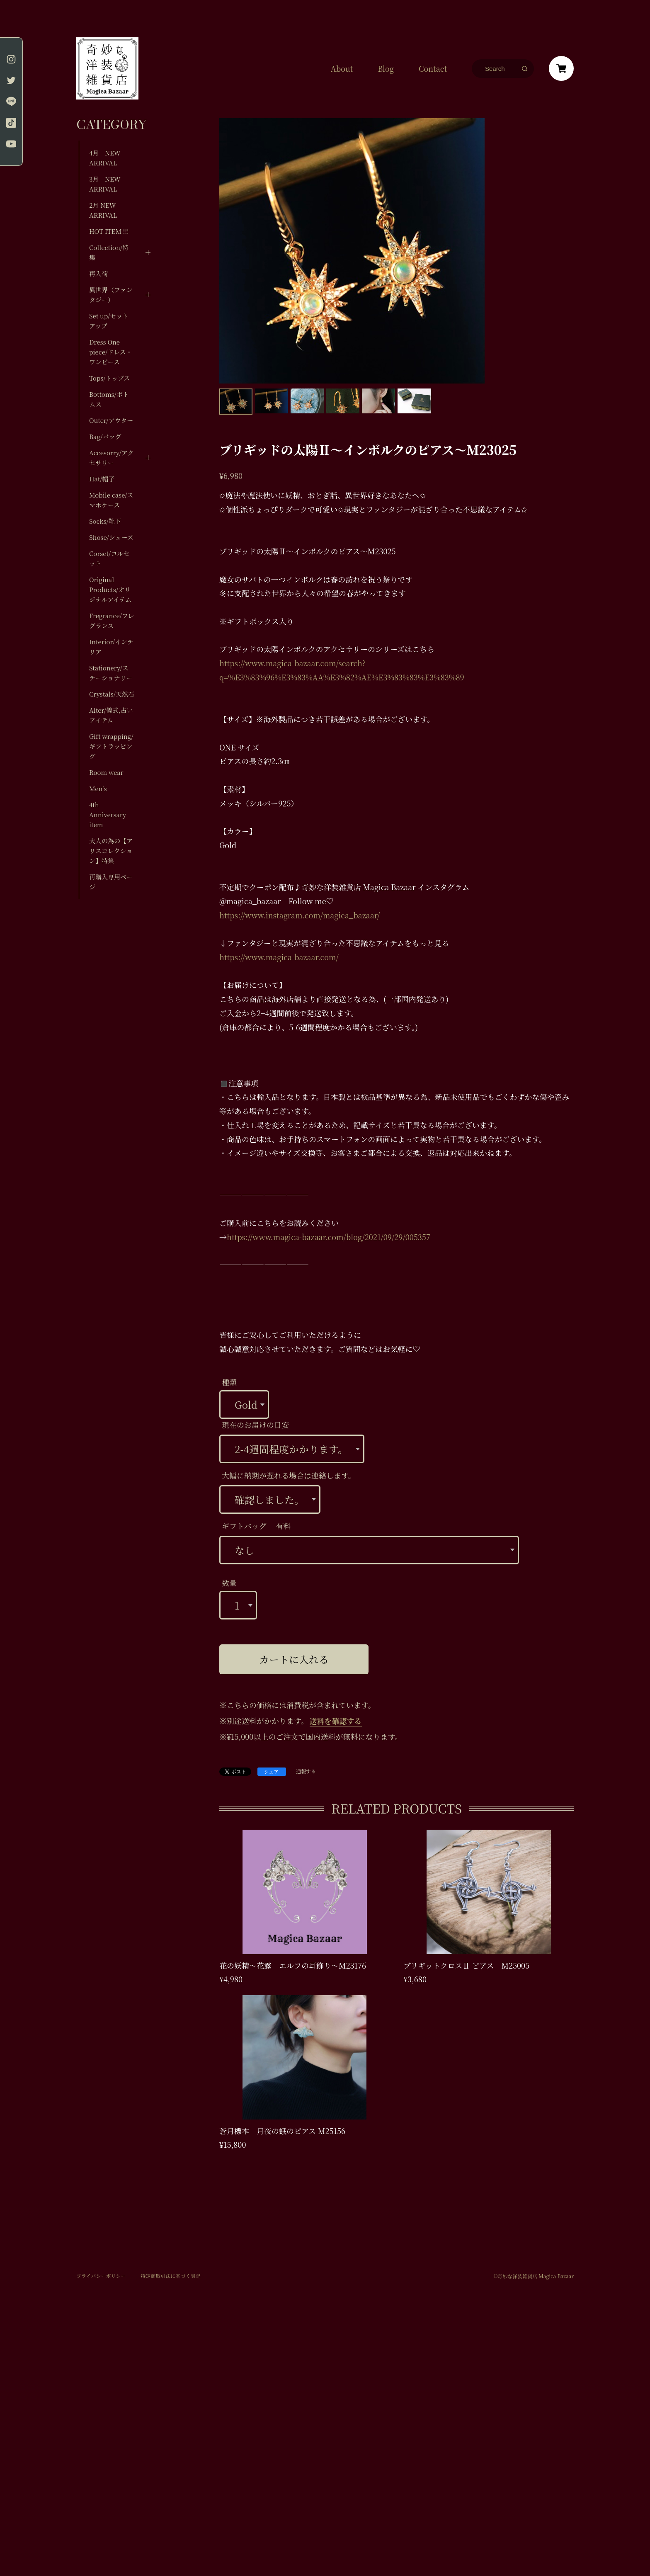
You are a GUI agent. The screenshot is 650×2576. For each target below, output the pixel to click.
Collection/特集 (109, 252)
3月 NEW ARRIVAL (105, 184)
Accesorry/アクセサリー (111, 457)
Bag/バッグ (105, 436)
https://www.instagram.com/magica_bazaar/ (299, 915)
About (342, 68)
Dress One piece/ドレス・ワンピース (110, 351)
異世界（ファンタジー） (111, 294)
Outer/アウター (111, 420)
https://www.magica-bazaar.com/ (279, 957)
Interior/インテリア (111, 646)
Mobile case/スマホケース (111, 499)
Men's (98, 788)
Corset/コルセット (109, 558)
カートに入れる (294, 1659)
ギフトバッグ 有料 (256, 1525)
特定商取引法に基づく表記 (170, 2276)
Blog (386, 68)
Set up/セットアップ (109, 320)
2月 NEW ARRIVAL (103, 210)
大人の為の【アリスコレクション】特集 (111, 850)
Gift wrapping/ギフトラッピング (111, 746)
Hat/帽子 (102, 478)
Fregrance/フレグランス (111, 620)
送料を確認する (336, 1720)
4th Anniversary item (107, 814)
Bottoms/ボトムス (109, 399)
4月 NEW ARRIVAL (105, 157)
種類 (229, 1382)
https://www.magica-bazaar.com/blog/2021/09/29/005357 (328, 1236)
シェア (271, 1771)
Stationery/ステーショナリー (110, 672)
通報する (306, 1771)
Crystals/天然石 (111, 694)
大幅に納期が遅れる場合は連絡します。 (289, 1475)
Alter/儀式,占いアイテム (111, 715)
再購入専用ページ (111, 881)
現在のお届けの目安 (255, 1424)
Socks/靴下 (105, 521)
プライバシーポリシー (101, 2276)
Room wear (106, 772)
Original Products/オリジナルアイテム (110, 589)
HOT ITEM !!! (109, 231)
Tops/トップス (109, 378)
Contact (433, 68)
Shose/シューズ (111, 537)
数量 (229, 1582)
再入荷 (98, 273)
